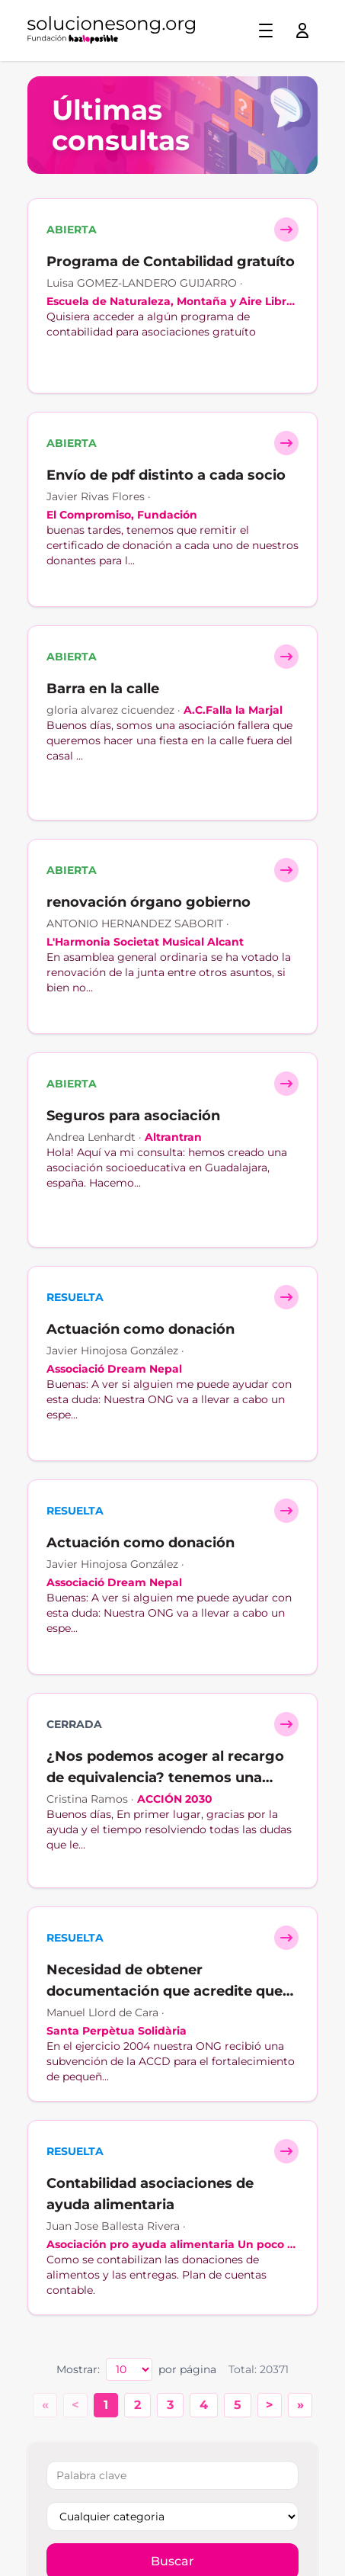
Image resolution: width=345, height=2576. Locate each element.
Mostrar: (78, 2369)
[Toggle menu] (266, 30)
